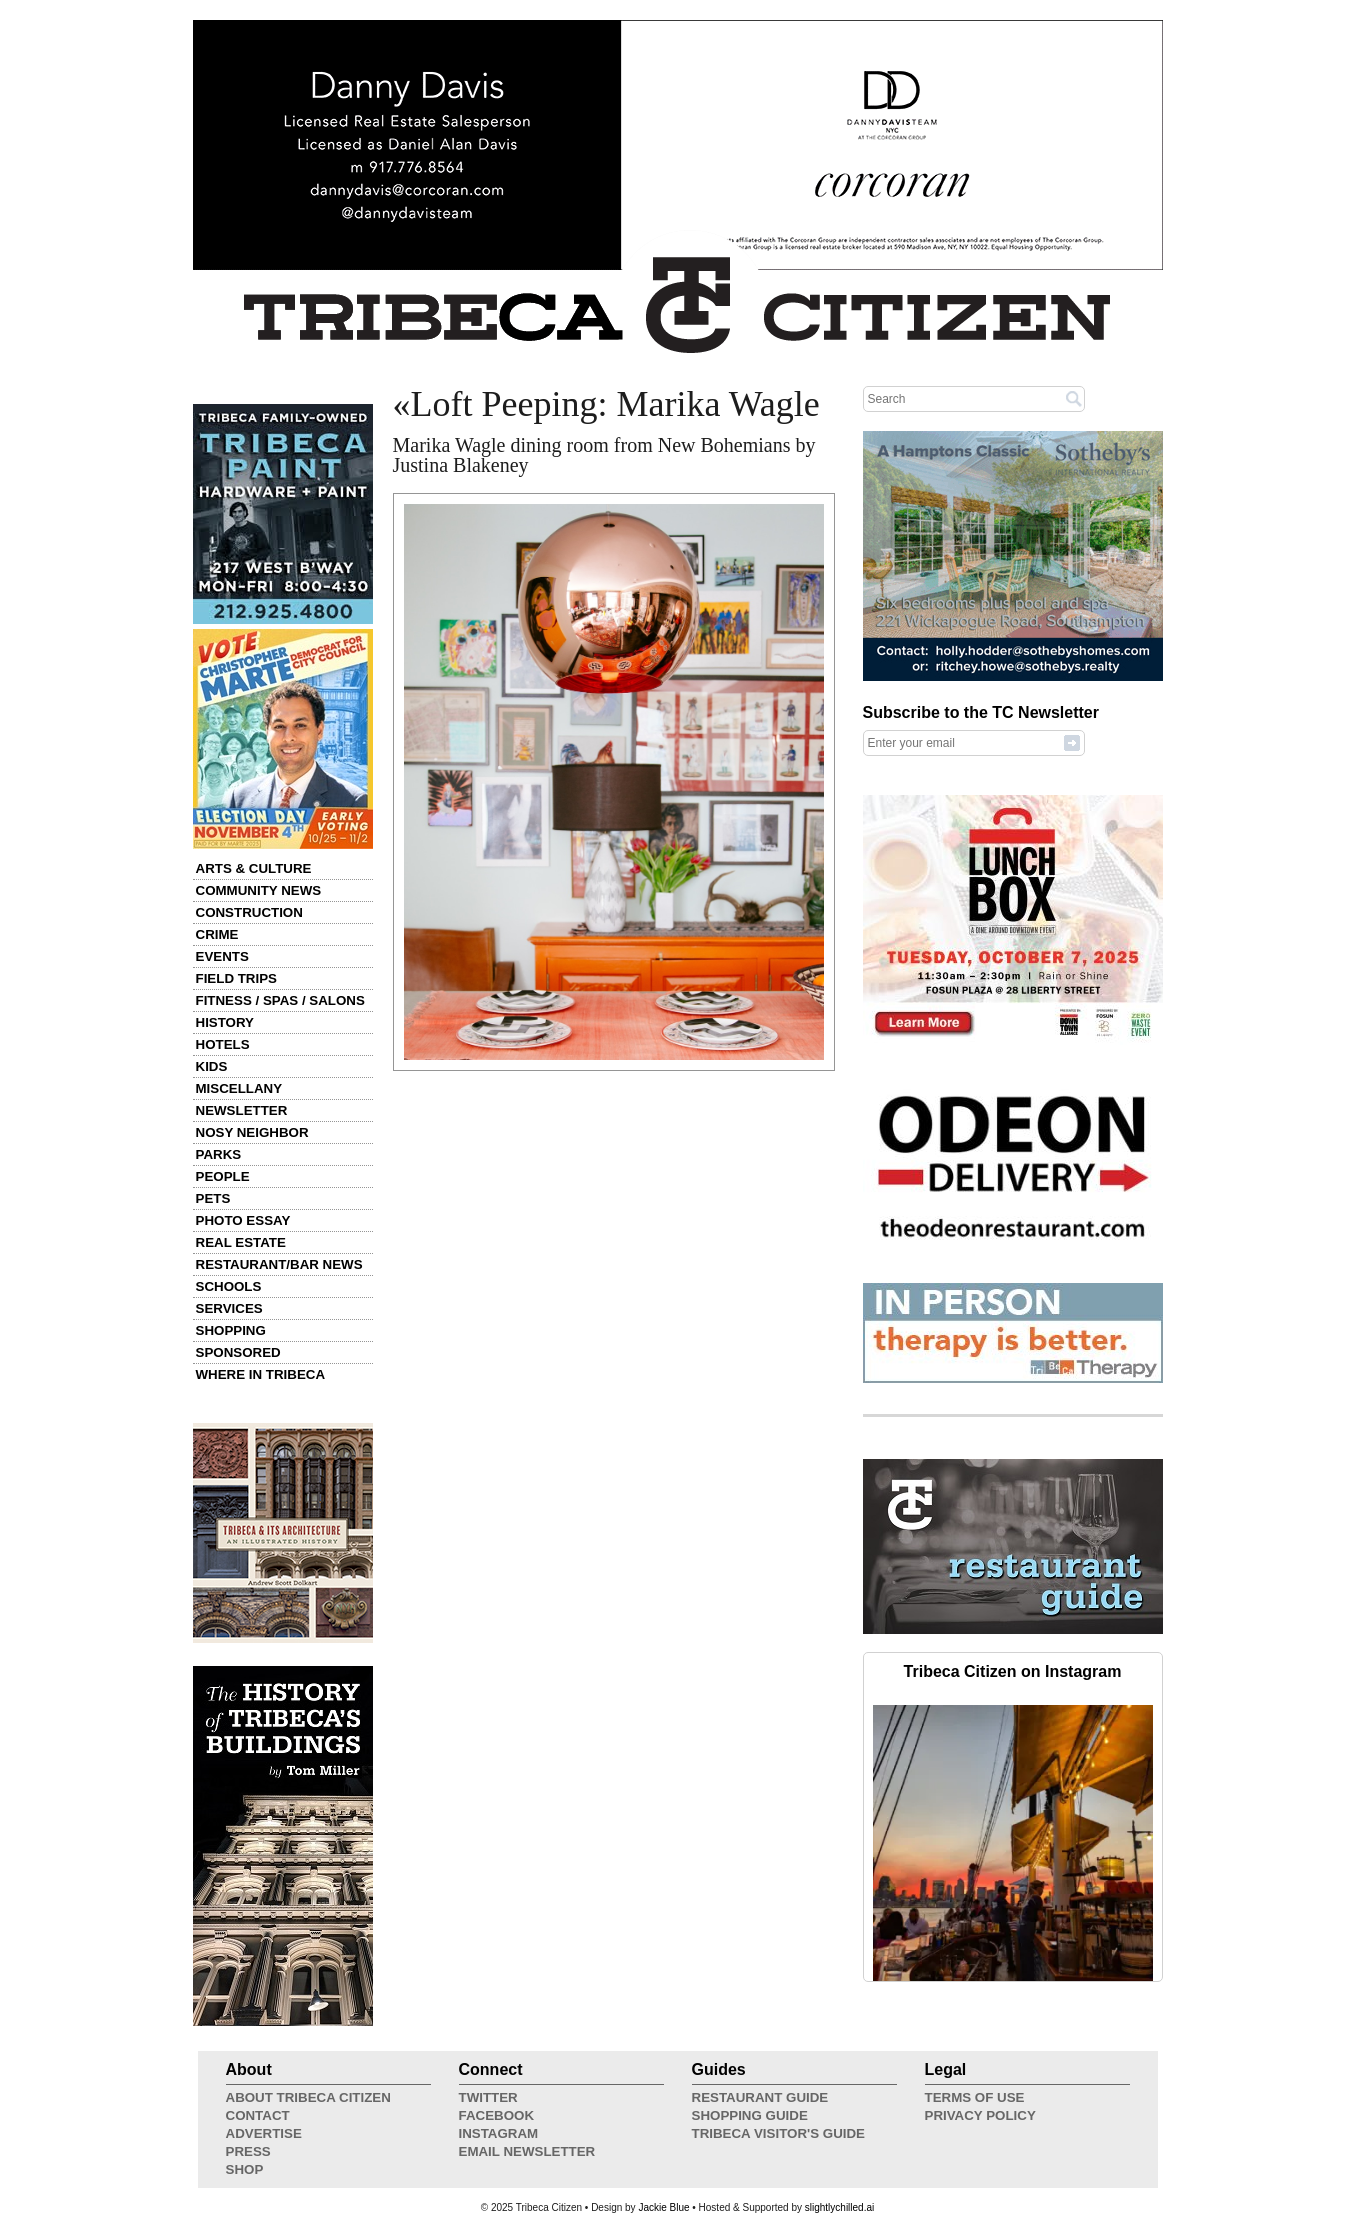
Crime (217, 934)
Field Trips (236, 978)
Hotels (223, 1044)
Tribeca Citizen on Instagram (1013, 1671)
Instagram (499, 2133)
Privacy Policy (980, 2115)
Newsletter (242, 1110)
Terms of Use (975, 2097)
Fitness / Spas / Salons (280, 1000)
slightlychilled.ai (839, 2207)
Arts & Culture (254, 868)
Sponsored (238, 1352)
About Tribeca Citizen (308, 2097)
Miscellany (239, 1088)
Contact (258, 2115)
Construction (249, 912)
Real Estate (241, 1242)
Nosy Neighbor (252, 1132)
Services (229, 1308)
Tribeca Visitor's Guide (779, 2133)
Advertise (264, 2133)
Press (248, 2151)
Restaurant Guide (760, 2097)
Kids (212, 1066)
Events (222, 956)
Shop (245, 2169)
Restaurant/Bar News (279, 1264)
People (223, 1176)
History (225, 1022)
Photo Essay (243, 1220)
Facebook (497, 2115)
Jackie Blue (663, 2207)
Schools (229, 1286)
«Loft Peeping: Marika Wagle (606, 404)
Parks (219, 1154)
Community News (259, 890)
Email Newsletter (527, 2151)
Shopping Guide (750, 2115)
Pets (213, 1198)
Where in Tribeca (261, 1374)
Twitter (488, 2097)
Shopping (231, 1330)
